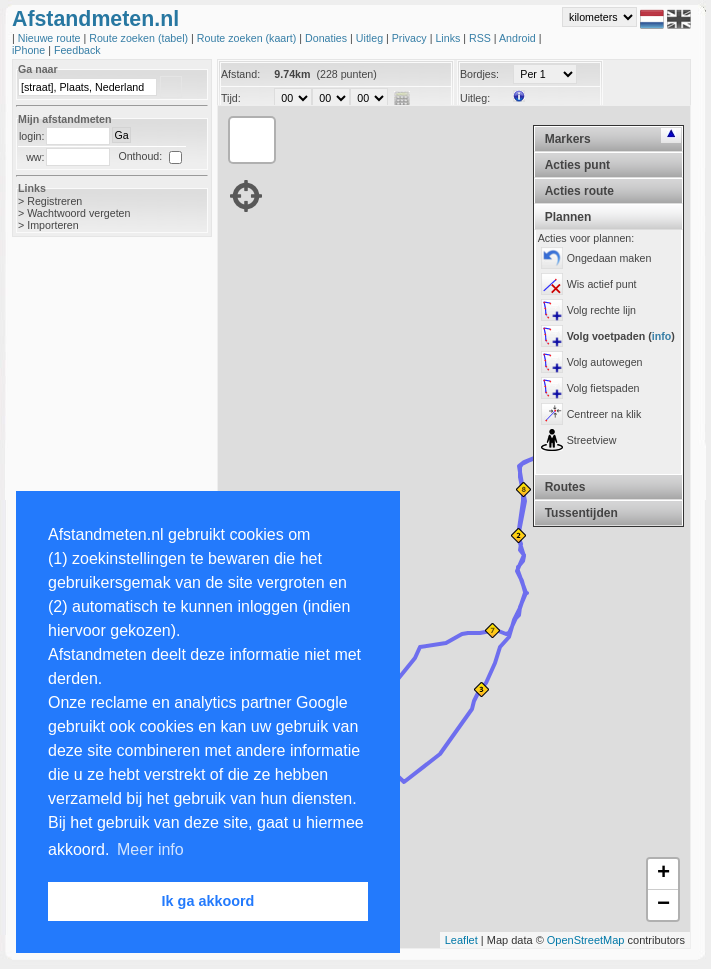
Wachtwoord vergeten (78, 213)
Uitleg (371, 38)
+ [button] (663, 874)
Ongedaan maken (609, 258)
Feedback (77, 50)
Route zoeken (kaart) (248, 38)
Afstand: (240, 74)
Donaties (327, 38)
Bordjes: (479, 74)
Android (519, 38)
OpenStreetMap (586, 940)
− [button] (663, 905)
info (662, 336)
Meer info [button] (150, 849)
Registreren (54, 201)
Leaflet (461, 940)
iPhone (30, 50)
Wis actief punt (602, 284)
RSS (481, 38)
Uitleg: (475, 98)
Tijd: (231, 98)
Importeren (53, 225)
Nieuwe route (51, 38)
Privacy (411, 38)
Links (449, 38)
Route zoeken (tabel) (140, 38)
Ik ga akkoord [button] (208, 901)
